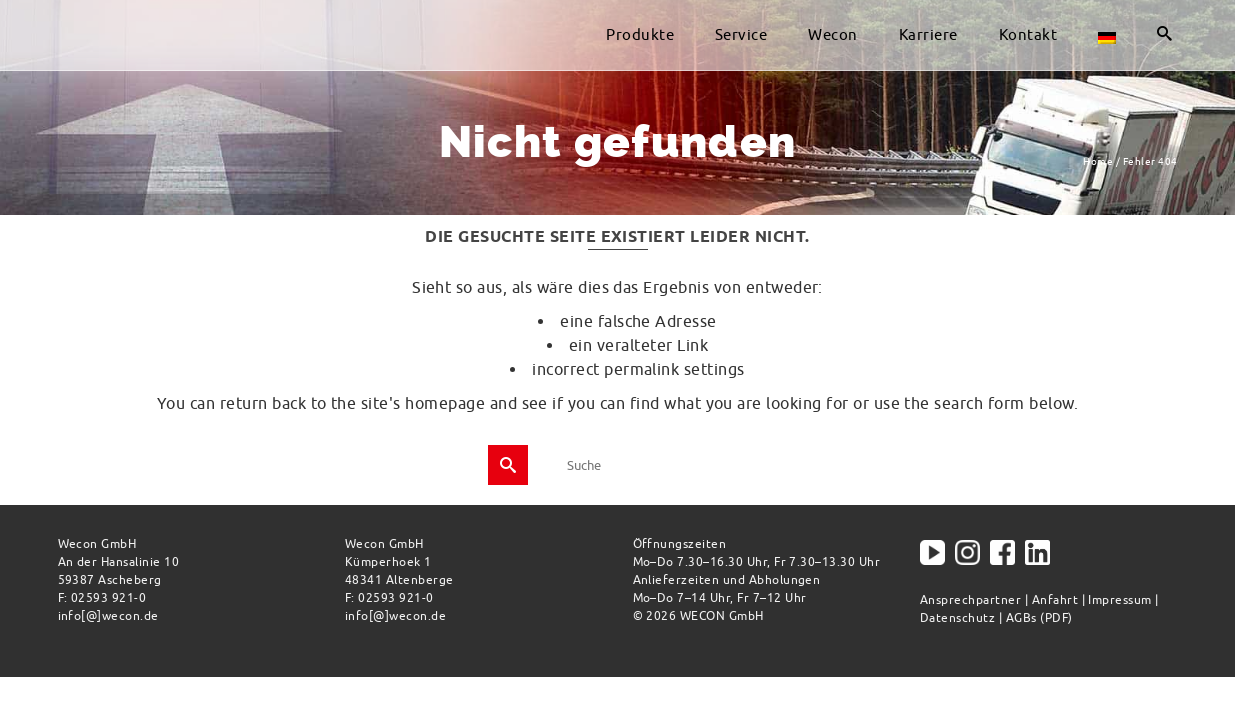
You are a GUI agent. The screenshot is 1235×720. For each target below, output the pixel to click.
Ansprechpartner (970, 599)
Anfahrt (1055, 599)
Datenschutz (957, 617)
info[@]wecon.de (108, 615)
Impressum (1119, 599)
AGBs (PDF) (1039, 617)
